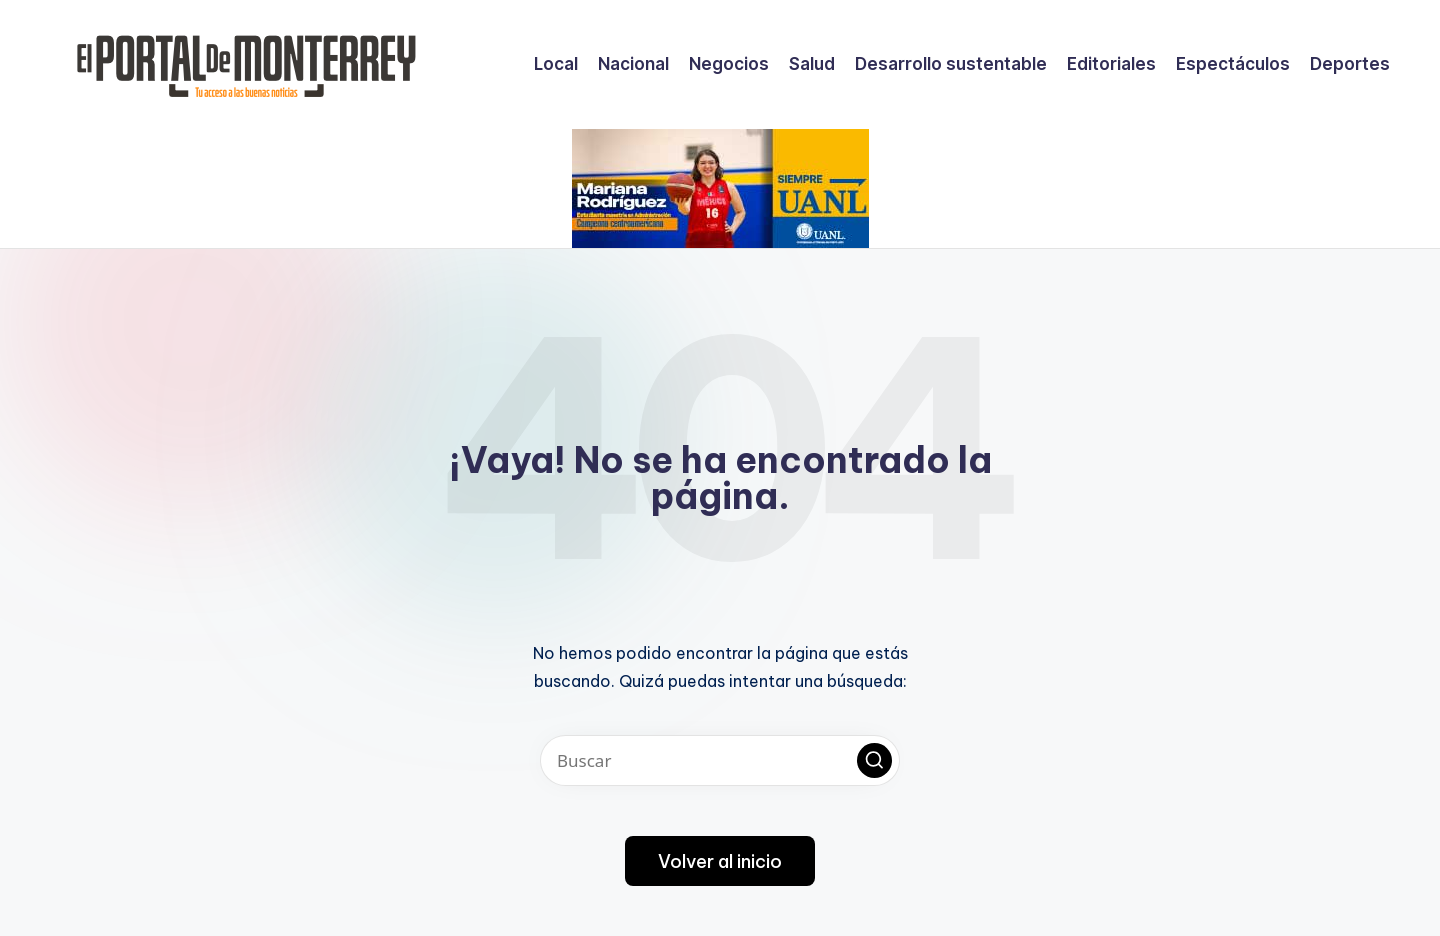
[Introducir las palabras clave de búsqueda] (720, 760)
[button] (874, 760)
